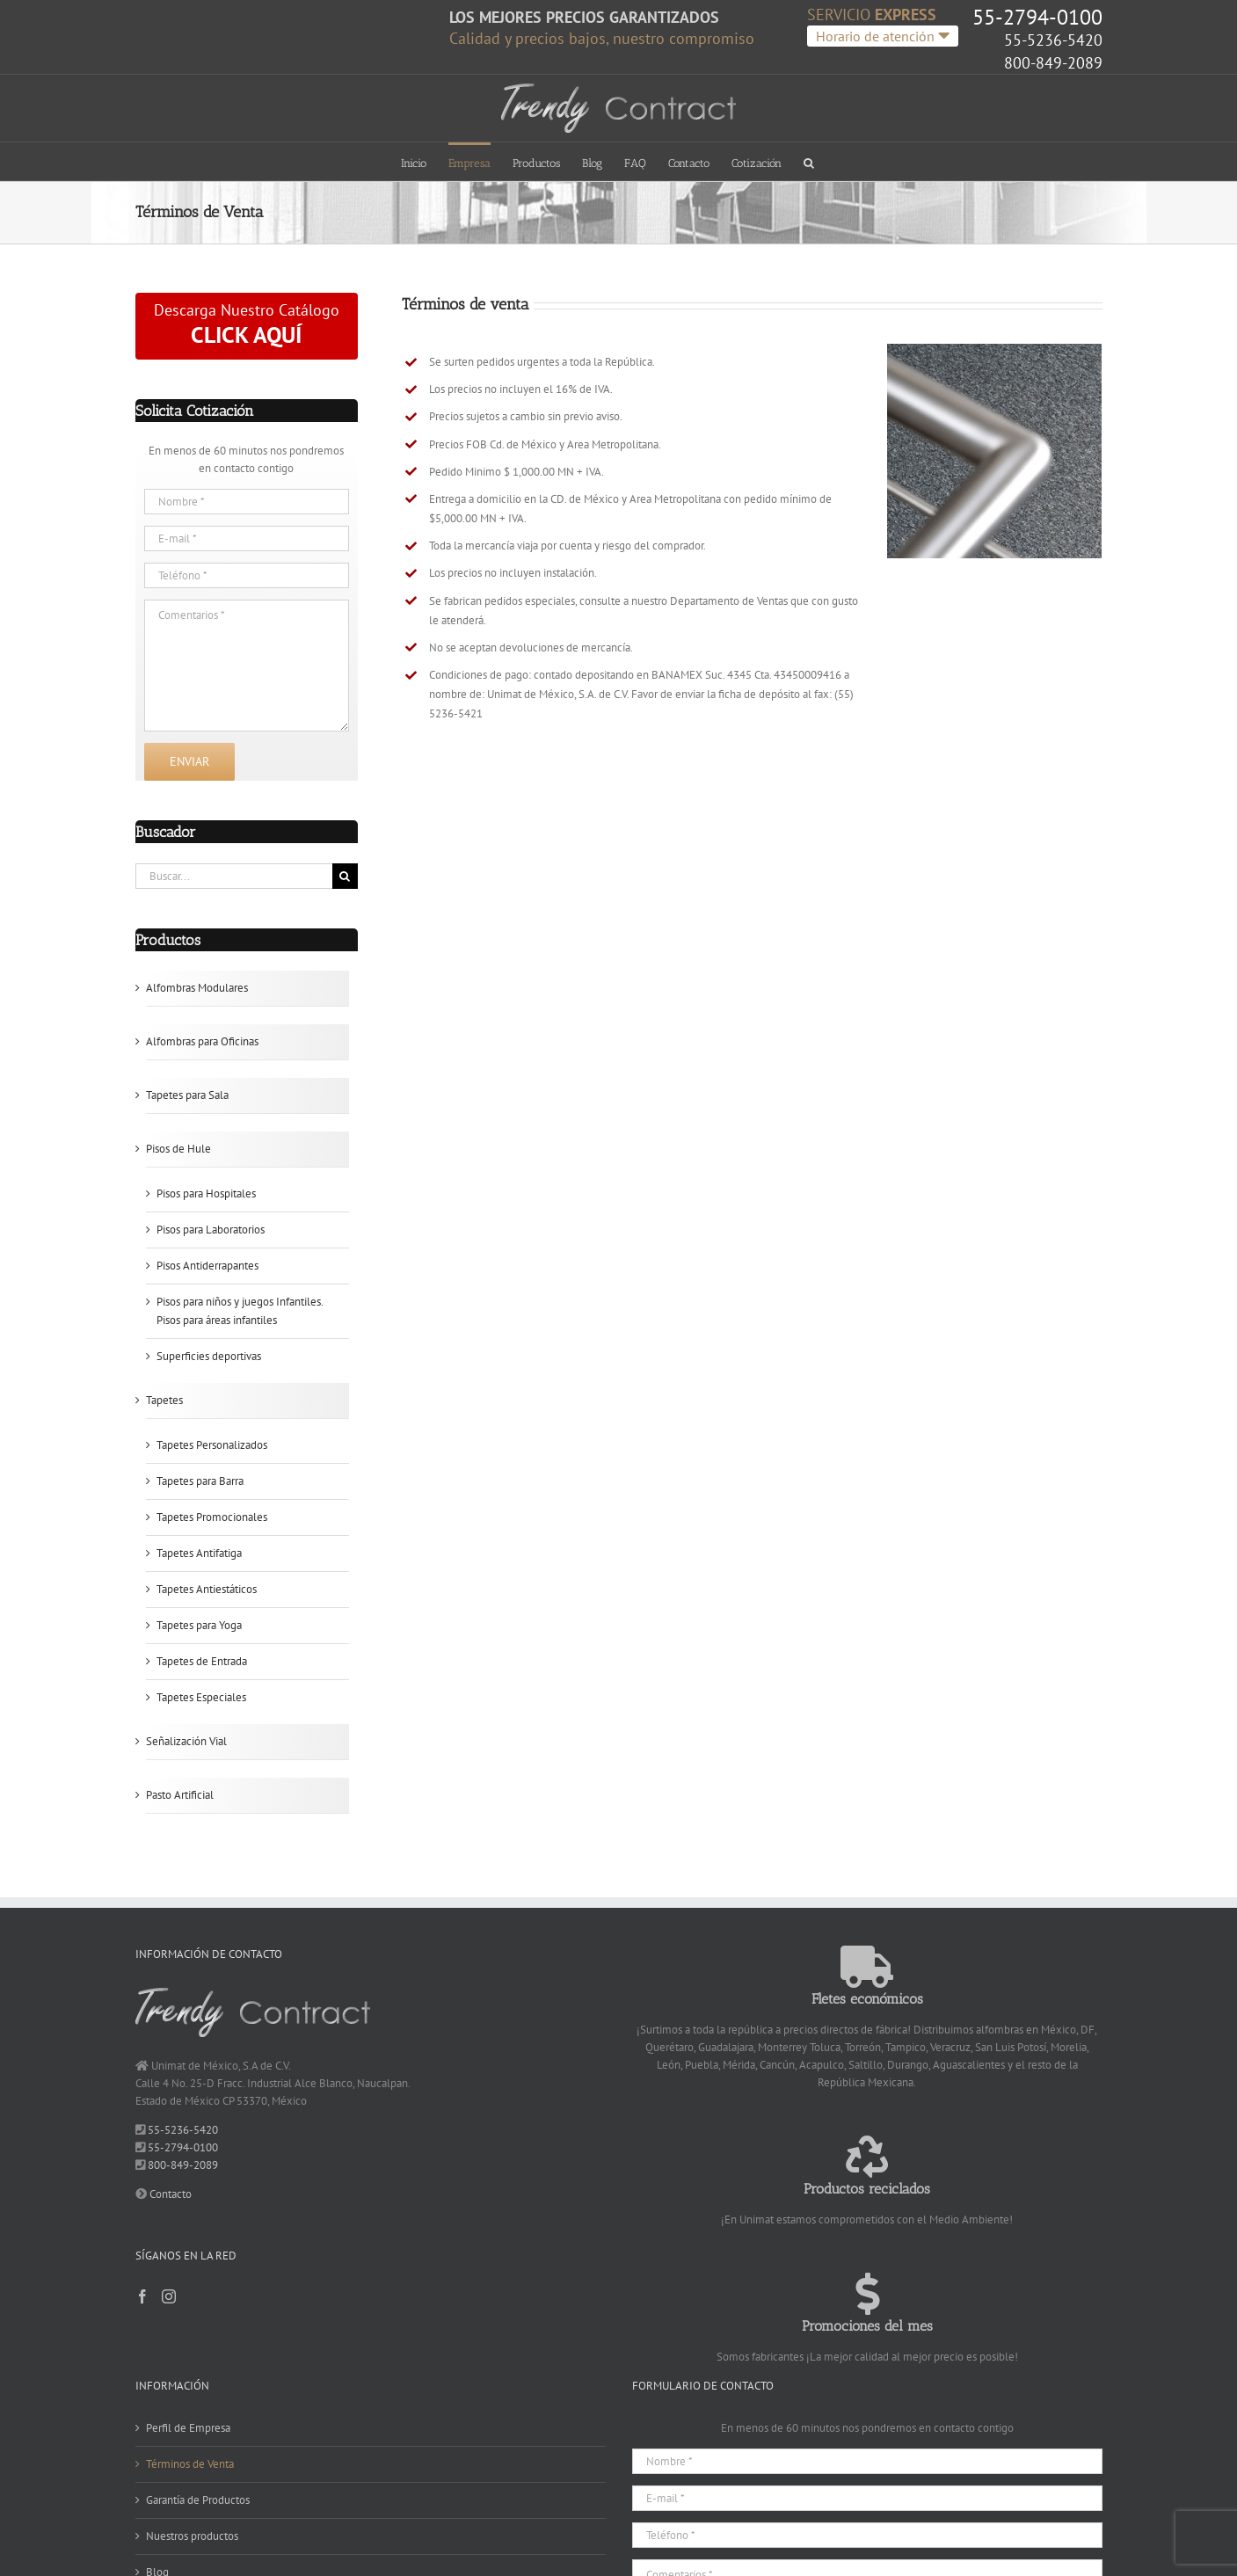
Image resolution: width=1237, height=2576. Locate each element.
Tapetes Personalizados (211, 1444)
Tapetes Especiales (201, 1697)
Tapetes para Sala (187, 1095)
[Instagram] (169, 2296)
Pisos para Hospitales (206, 1193)
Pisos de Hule (178, 1148)
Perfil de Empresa (188, 2427)
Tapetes (164, 1400)
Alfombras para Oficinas (202, 1041)
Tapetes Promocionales (211, 1517)
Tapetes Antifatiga (199, 1553)
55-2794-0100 (1037, 17)
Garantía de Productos (198, 2499)
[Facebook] (142, 2296)
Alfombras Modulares (197, 987)
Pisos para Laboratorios (210, 1229)
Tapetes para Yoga (199, 1625)
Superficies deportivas (208, 1356)
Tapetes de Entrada (201, 1661)
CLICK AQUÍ (246, 334)
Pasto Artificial (180, 1794)
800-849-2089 (1053, 63)
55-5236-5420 (1053, 40)
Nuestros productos (192, 2536)
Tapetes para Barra (200, 1481)
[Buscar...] (233, 876)
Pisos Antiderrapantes (207, 1265)
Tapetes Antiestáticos (206, 1589)
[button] (809, 161)
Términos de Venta (190, 2463)
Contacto (170, 2194)
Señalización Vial (186, 1741)
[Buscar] (345, 876)
